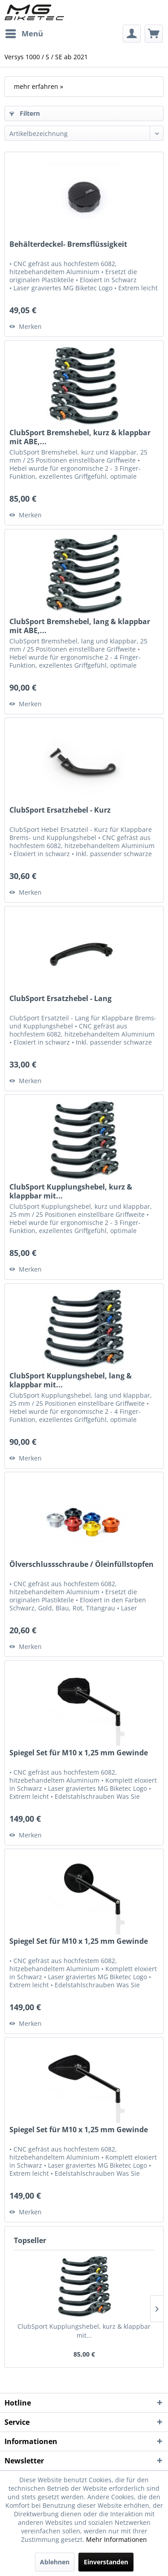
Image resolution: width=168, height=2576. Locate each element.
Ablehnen (54, 2562)
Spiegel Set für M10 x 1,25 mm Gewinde (78, 1753)
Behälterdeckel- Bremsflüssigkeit (68, 244)
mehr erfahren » (38, 86)
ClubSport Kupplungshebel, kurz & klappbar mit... (70, 1191)
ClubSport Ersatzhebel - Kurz (60, 810)
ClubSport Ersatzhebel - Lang (60, 998)
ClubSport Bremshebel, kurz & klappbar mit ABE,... (80, 437)
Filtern (24, 113)
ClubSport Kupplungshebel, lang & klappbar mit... (70, 1380)
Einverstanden (106, 2562)
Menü (24, 32)
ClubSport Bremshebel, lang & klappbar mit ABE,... (79, 626)
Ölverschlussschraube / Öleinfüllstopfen (81, 1564)
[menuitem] (23, 34)
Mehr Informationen (116, 2539)
